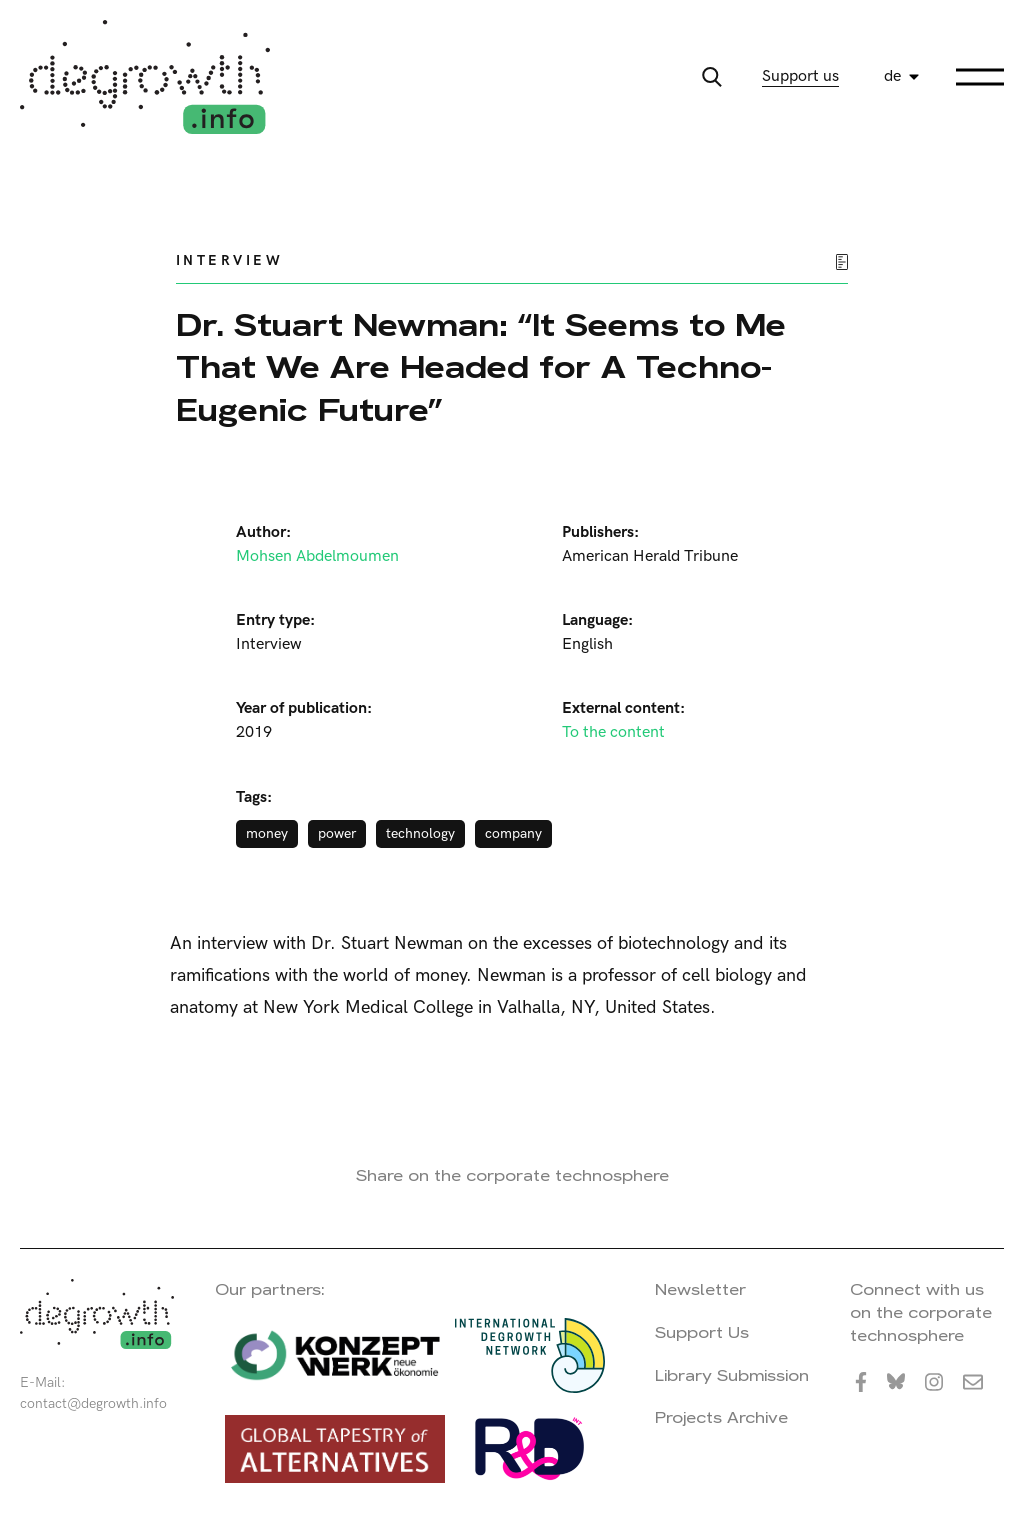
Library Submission (732, 1375)
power (337, 833)
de (892, 76)
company (513, 833)
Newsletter (700, 1289)
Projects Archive (721, 1417)
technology (420, 833)
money (267, 833)
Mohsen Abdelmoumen (317, 556)
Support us (800, 76)
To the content (613, 732)
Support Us (702, 1332)
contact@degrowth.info (93, 1403)
